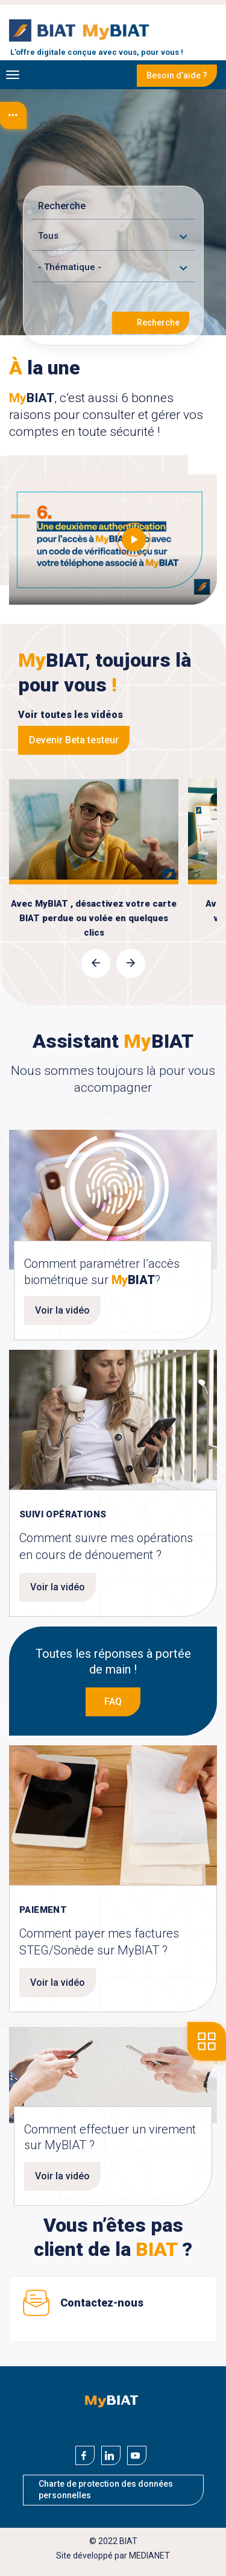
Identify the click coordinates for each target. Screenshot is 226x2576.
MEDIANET (149, 2555)
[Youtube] (136, 2455)
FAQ (113, 1701)
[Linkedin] (111, 2455)
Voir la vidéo (62, 1310)
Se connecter (216, 28)
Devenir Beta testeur (74, 740)
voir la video (94, 824)
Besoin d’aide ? (176, 75)
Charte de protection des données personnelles (106, 2490)
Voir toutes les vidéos (70, 715)
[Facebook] (85, 2455)
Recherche (158, 322)
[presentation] (95, 963)
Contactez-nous (101, 2302)
